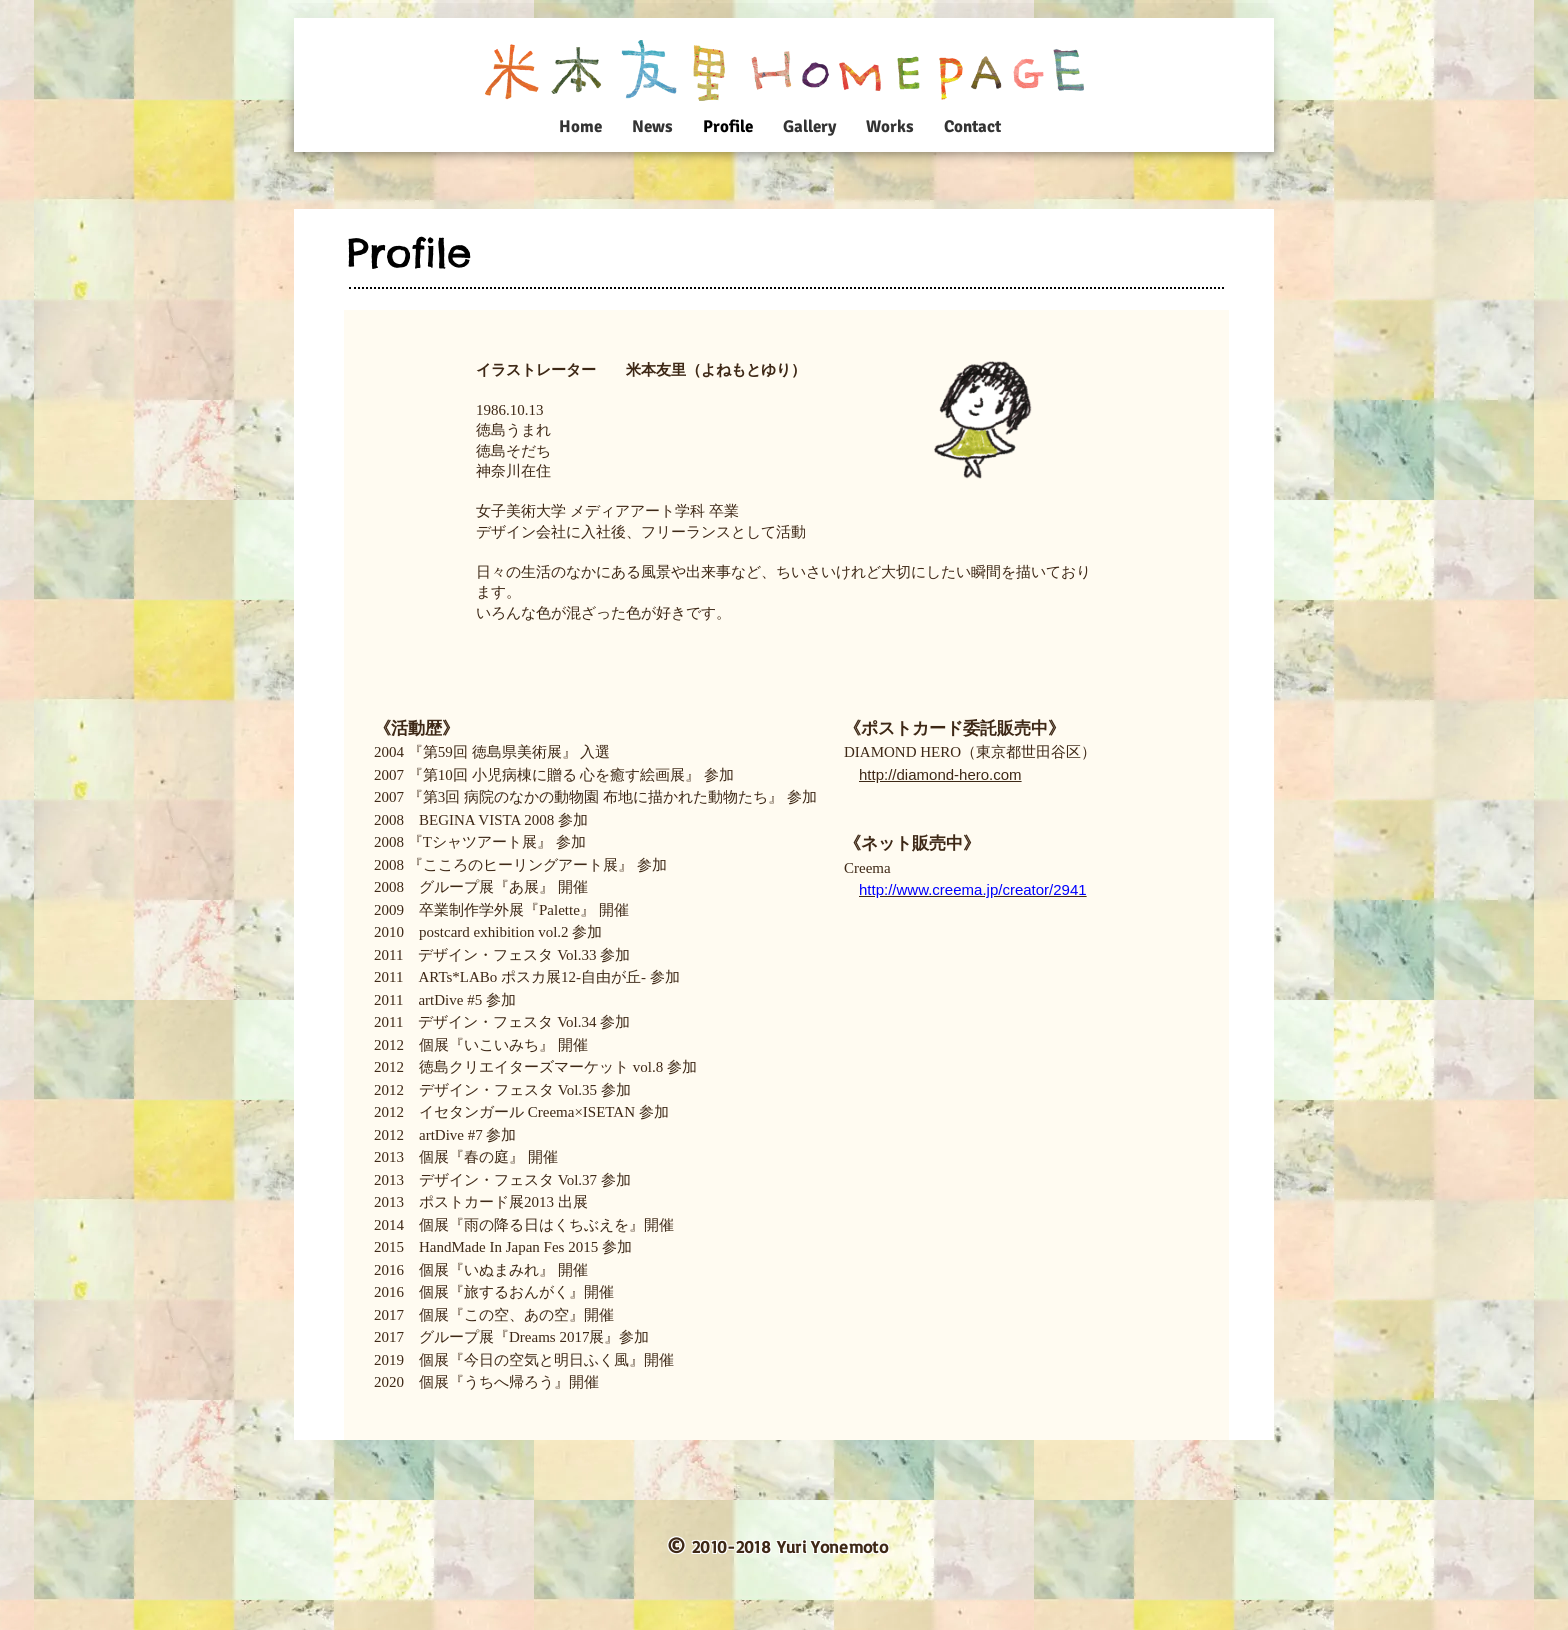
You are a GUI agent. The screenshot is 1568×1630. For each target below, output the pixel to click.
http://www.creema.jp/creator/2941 (973, 889)
